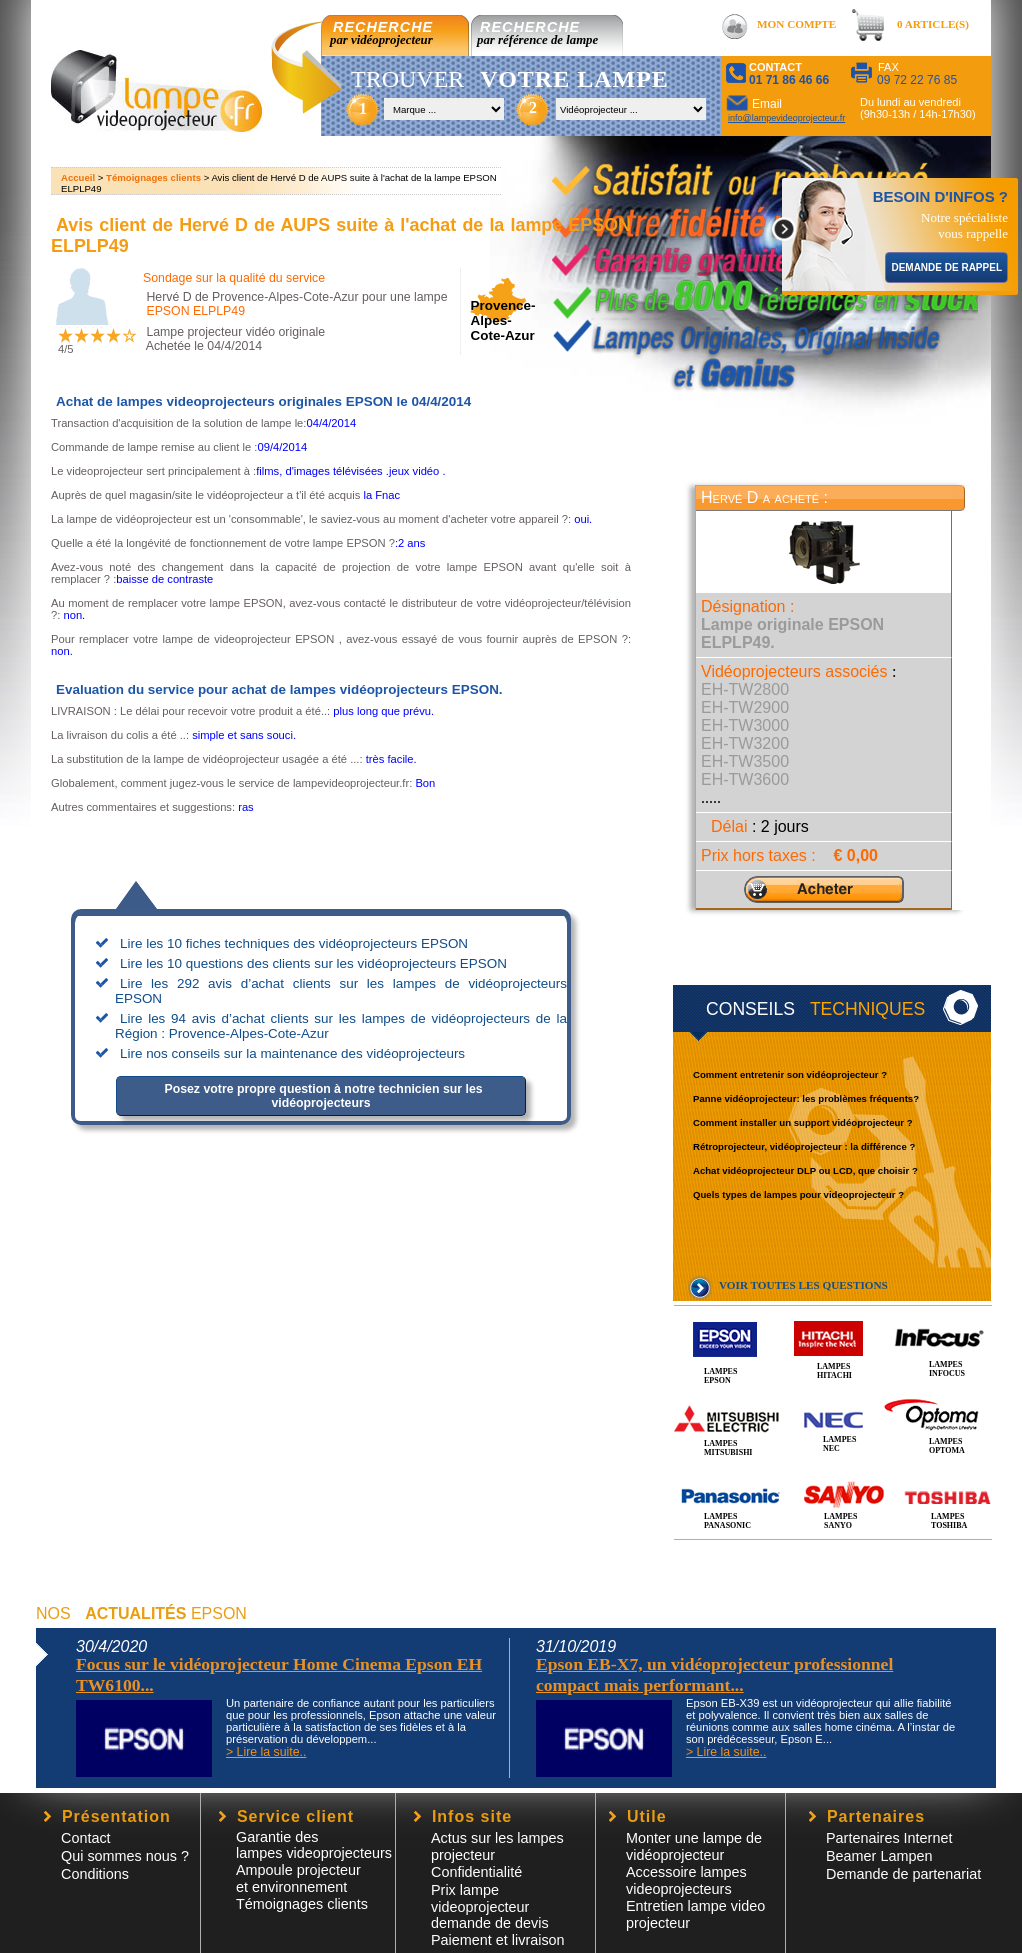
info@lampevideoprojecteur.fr (786, 118)
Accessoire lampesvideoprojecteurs (686, 1880)
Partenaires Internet (889, 1838)
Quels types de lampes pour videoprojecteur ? (798, 1194)
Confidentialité (476, 1872)
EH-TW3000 (745, 725)
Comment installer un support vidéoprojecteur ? (803, 1122)
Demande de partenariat (903, 1874)
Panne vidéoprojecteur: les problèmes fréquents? (806, 1098)
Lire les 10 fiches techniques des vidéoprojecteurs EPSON (294, 943)
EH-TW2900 (745, 707)
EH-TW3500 (745, 761)
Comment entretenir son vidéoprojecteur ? (790, 1074)
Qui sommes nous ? (125, 1856)
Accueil (78, 177)
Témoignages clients (153, 177)
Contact (86, 1838)
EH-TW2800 (745, 689)
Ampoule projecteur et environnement (298, 1878)
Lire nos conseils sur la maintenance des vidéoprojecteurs (292, 1053)
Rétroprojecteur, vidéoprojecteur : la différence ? (804, 1146)
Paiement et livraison (498, 1940)
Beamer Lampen (879, 1856)
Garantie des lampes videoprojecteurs (314, 1845)
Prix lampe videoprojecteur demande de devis (490, 1906)
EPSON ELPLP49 (195, 311)
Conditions (95, 1874)
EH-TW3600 (745, 779)
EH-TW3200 (745, 743)
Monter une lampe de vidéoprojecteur (694, 1846)
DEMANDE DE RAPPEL (946, 267)
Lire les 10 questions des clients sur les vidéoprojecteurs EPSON (313, 963)
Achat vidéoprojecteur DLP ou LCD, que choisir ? (805, 1170)
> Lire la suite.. (266, 1752)
